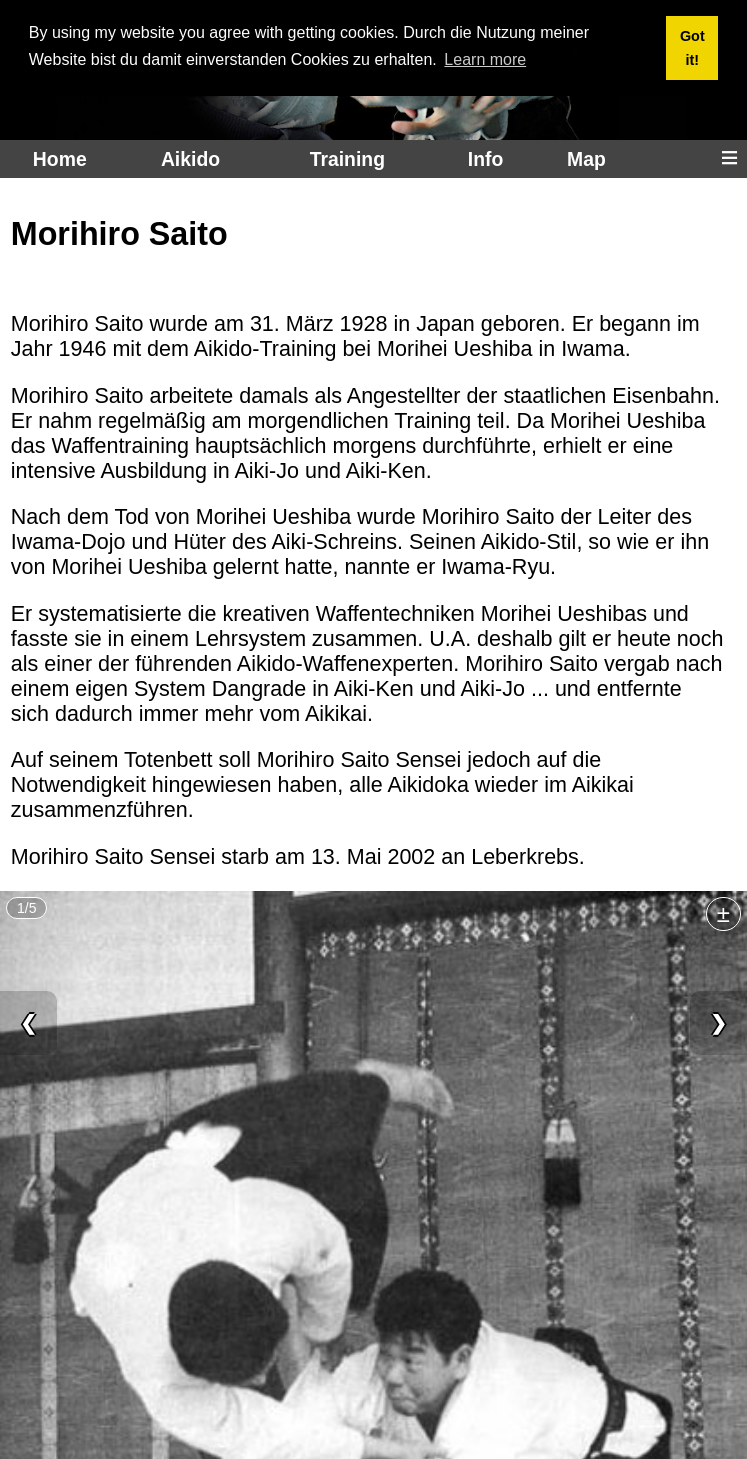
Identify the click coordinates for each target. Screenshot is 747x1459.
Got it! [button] (692, 48)
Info (485, 159)
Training (347, 159)
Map (586, 159)
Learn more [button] (485, 59)
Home (60, 159)
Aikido (190, 159)
